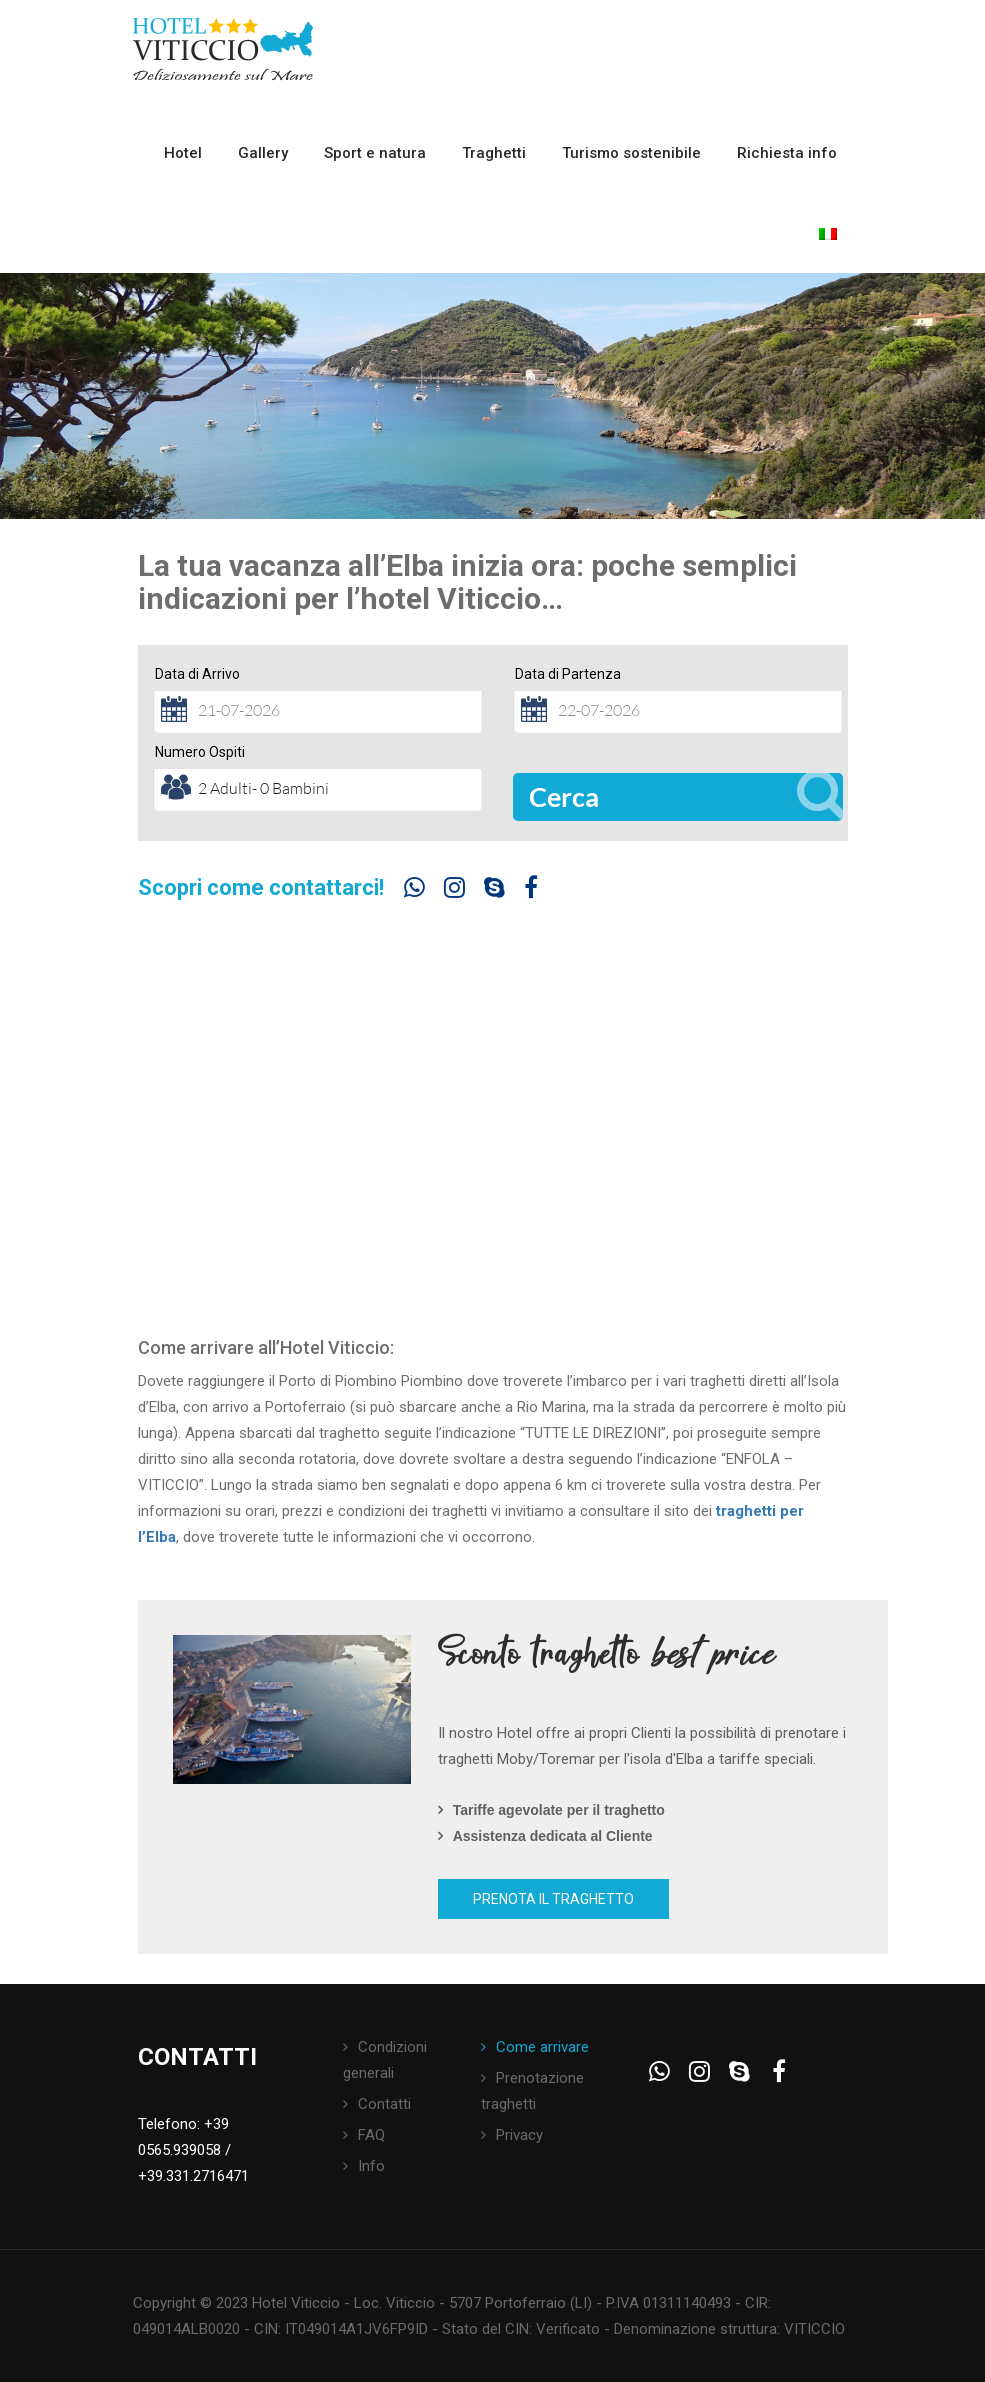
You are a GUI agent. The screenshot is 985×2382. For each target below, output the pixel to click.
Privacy (519, 2135)
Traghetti (494, 153)
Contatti (384, 2104)
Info (371, 2166)
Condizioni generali (385, 2060)
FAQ (371, 2135)
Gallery (263, 153)
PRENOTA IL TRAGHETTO (553, 1899)
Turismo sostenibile (631, 153)
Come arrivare (542, 2047)
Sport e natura (375, 153)
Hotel (183, 153)
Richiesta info (787, 153)
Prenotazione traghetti (532, 2091)
